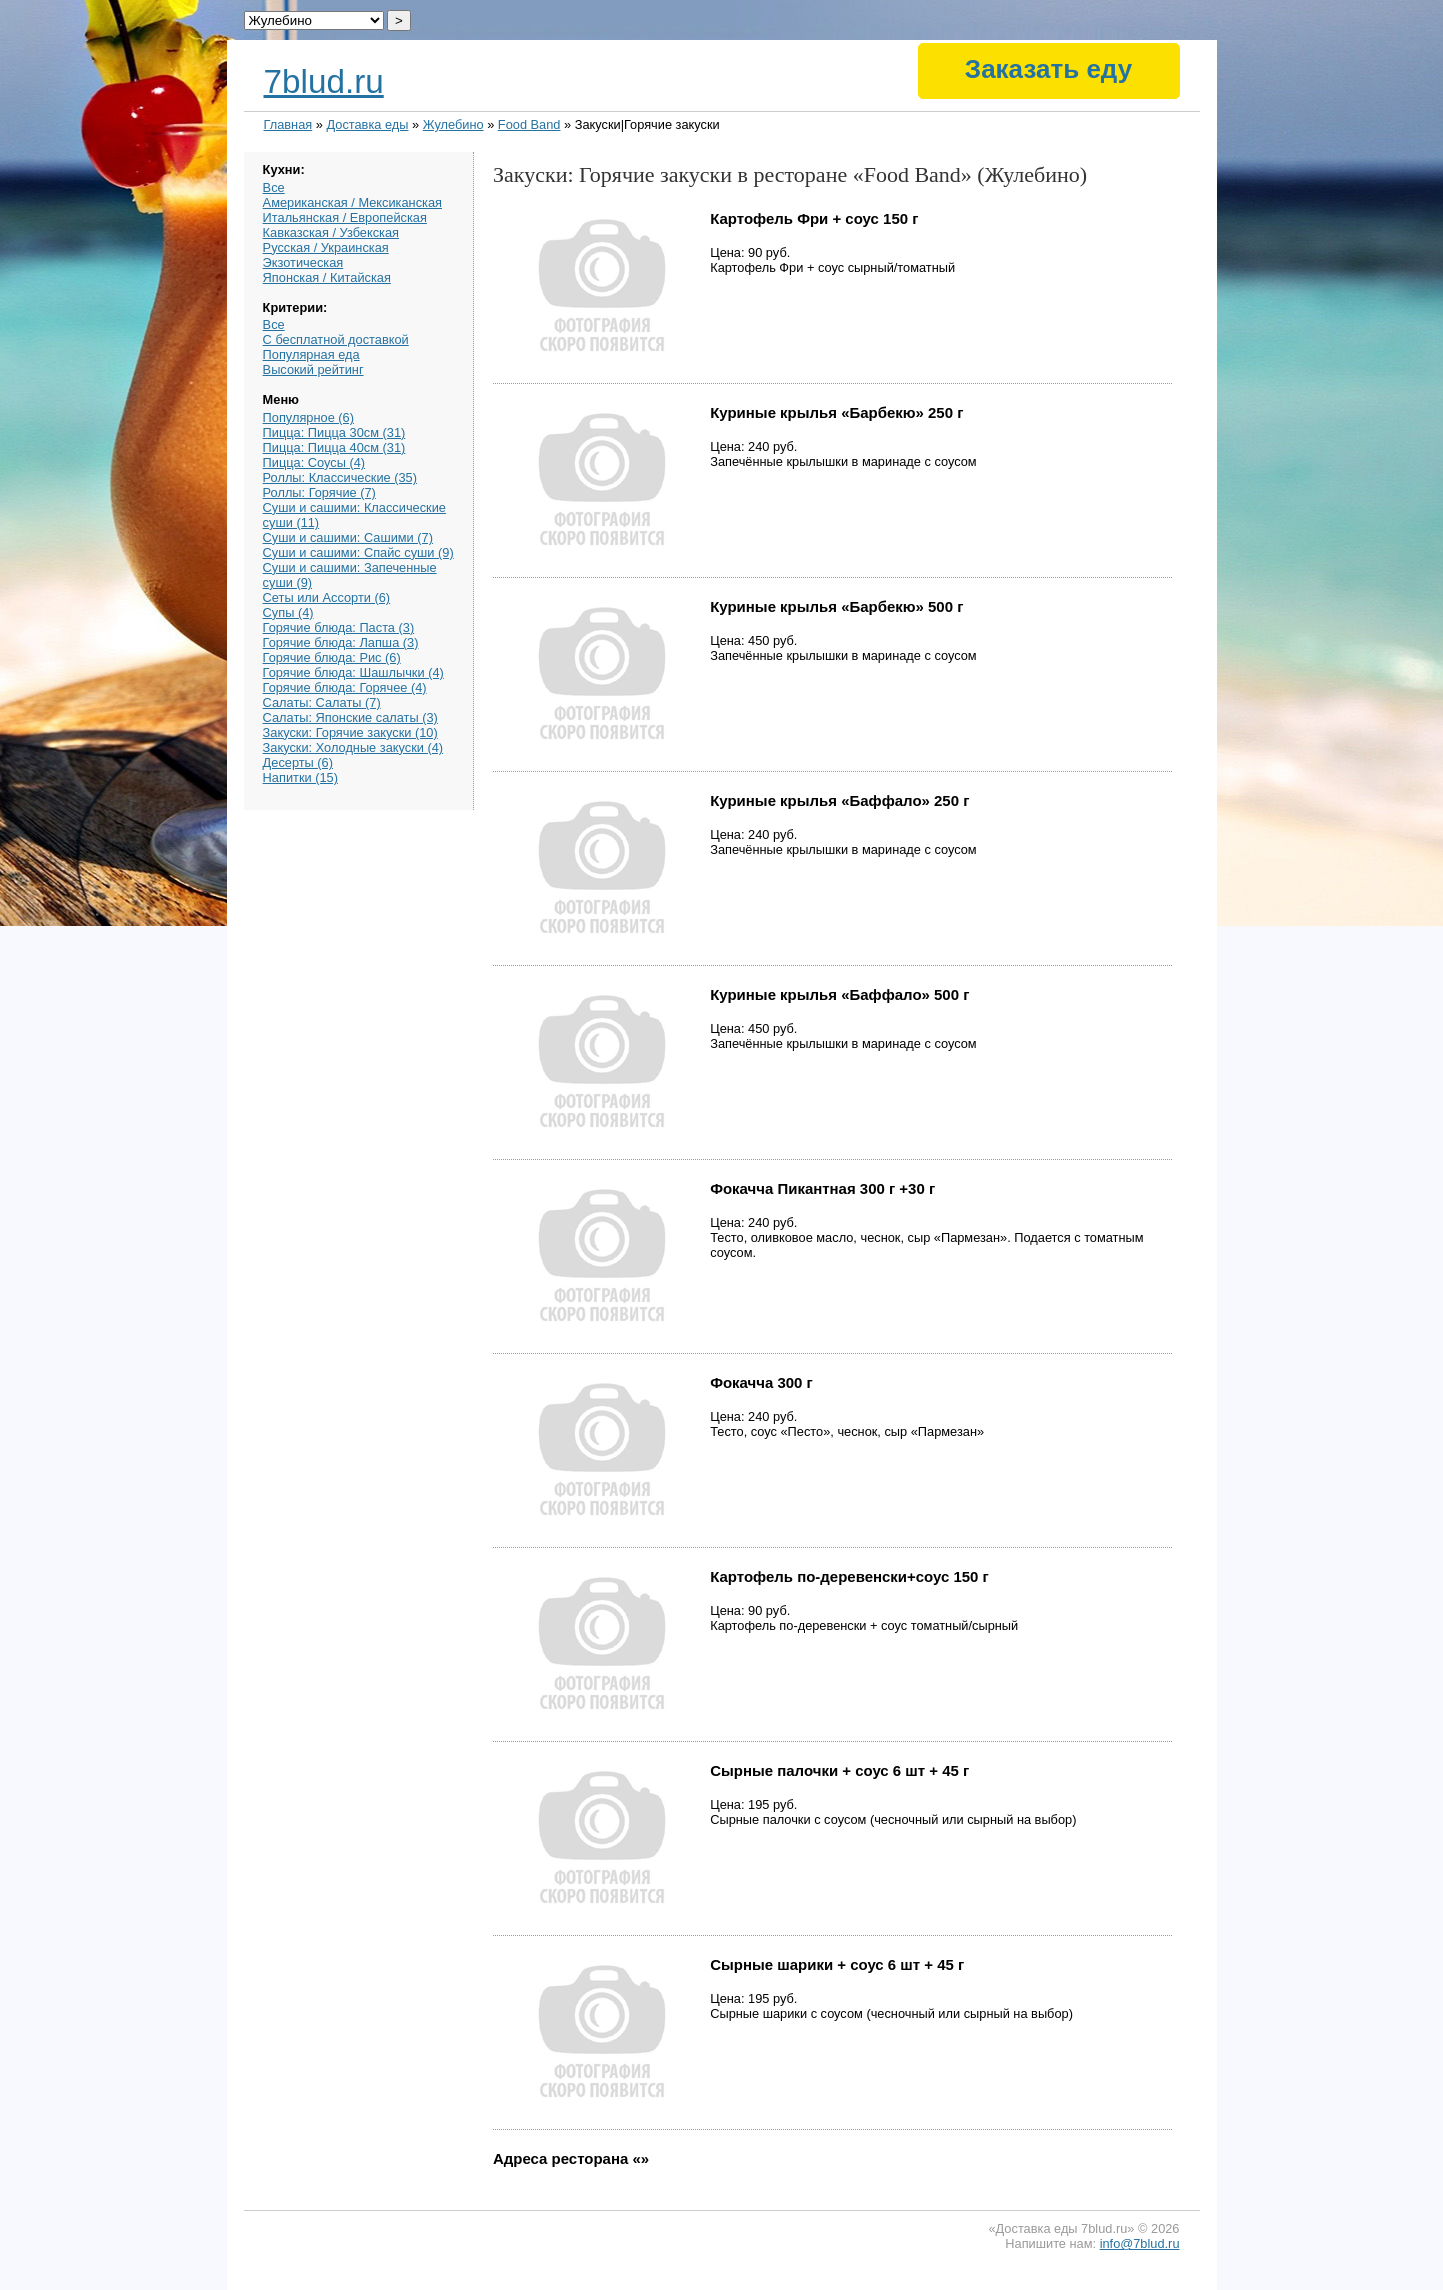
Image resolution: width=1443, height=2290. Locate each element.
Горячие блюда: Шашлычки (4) (353, 672)
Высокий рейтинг (313, 369)
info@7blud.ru (1140, 2243)
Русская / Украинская (326, 247)
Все (274, 187)
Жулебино (453, 124)
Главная (288, 124)
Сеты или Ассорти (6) (327, 597)
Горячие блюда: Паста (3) (339, 627)
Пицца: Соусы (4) (314, 462)
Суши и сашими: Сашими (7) (348, 537)
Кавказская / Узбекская (331, 232)
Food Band (529, 124)
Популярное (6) (308, 417)
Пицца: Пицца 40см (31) (334, 447)
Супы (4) (288, 612)
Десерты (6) (298, 762)
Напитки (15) (300, 777)
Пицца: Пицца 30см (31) (334, 432)
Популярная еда (311, 354)
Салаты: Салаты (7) (322, 702)
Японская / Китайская (327, 277)
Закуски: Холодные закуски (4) (353, 747)
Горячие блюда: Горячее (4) (345, 687)
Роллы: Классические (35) (340, 477)
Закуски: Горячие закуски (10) (350, 732)
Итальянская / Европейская (345, 217)
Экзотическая (303, 262)
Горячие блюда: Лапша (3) (341, 642)
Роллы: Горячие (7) (319, 492)
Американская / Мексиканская (352, 202)
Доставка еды (367, 124)
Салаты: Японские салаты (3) (350, 717)
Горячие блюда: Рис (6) (332, 657)
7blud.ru (324, 81)
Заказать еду (1048, 69)
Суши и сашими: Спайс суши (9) (358, 552)
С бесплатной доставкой (336, 339)
